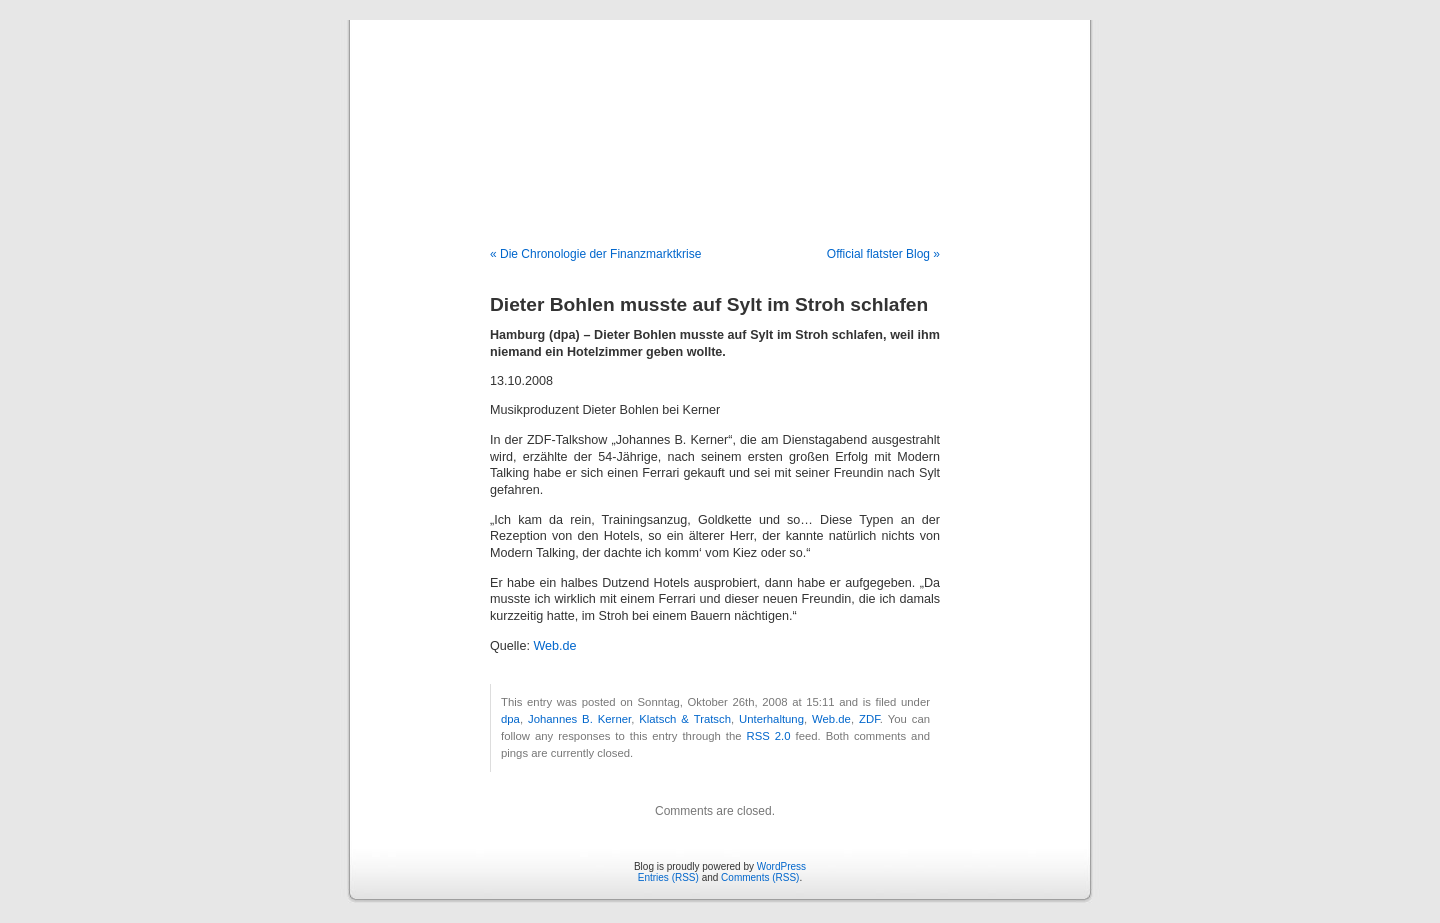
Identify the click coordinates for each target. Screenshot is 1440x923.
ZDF (869, 719)
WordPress (781, 866)
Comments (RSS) (760, 877)
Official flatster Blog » (883, 254)
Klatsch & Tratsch (685, 719)
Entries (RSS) (668, 877)
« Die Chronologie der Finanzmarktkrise (595, 254)
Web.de (554, 646)
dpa (510, 719)
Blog (720, 112)
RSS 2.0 (769, 736)
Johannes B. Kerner (579, 719)
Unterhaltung (771, 719)
